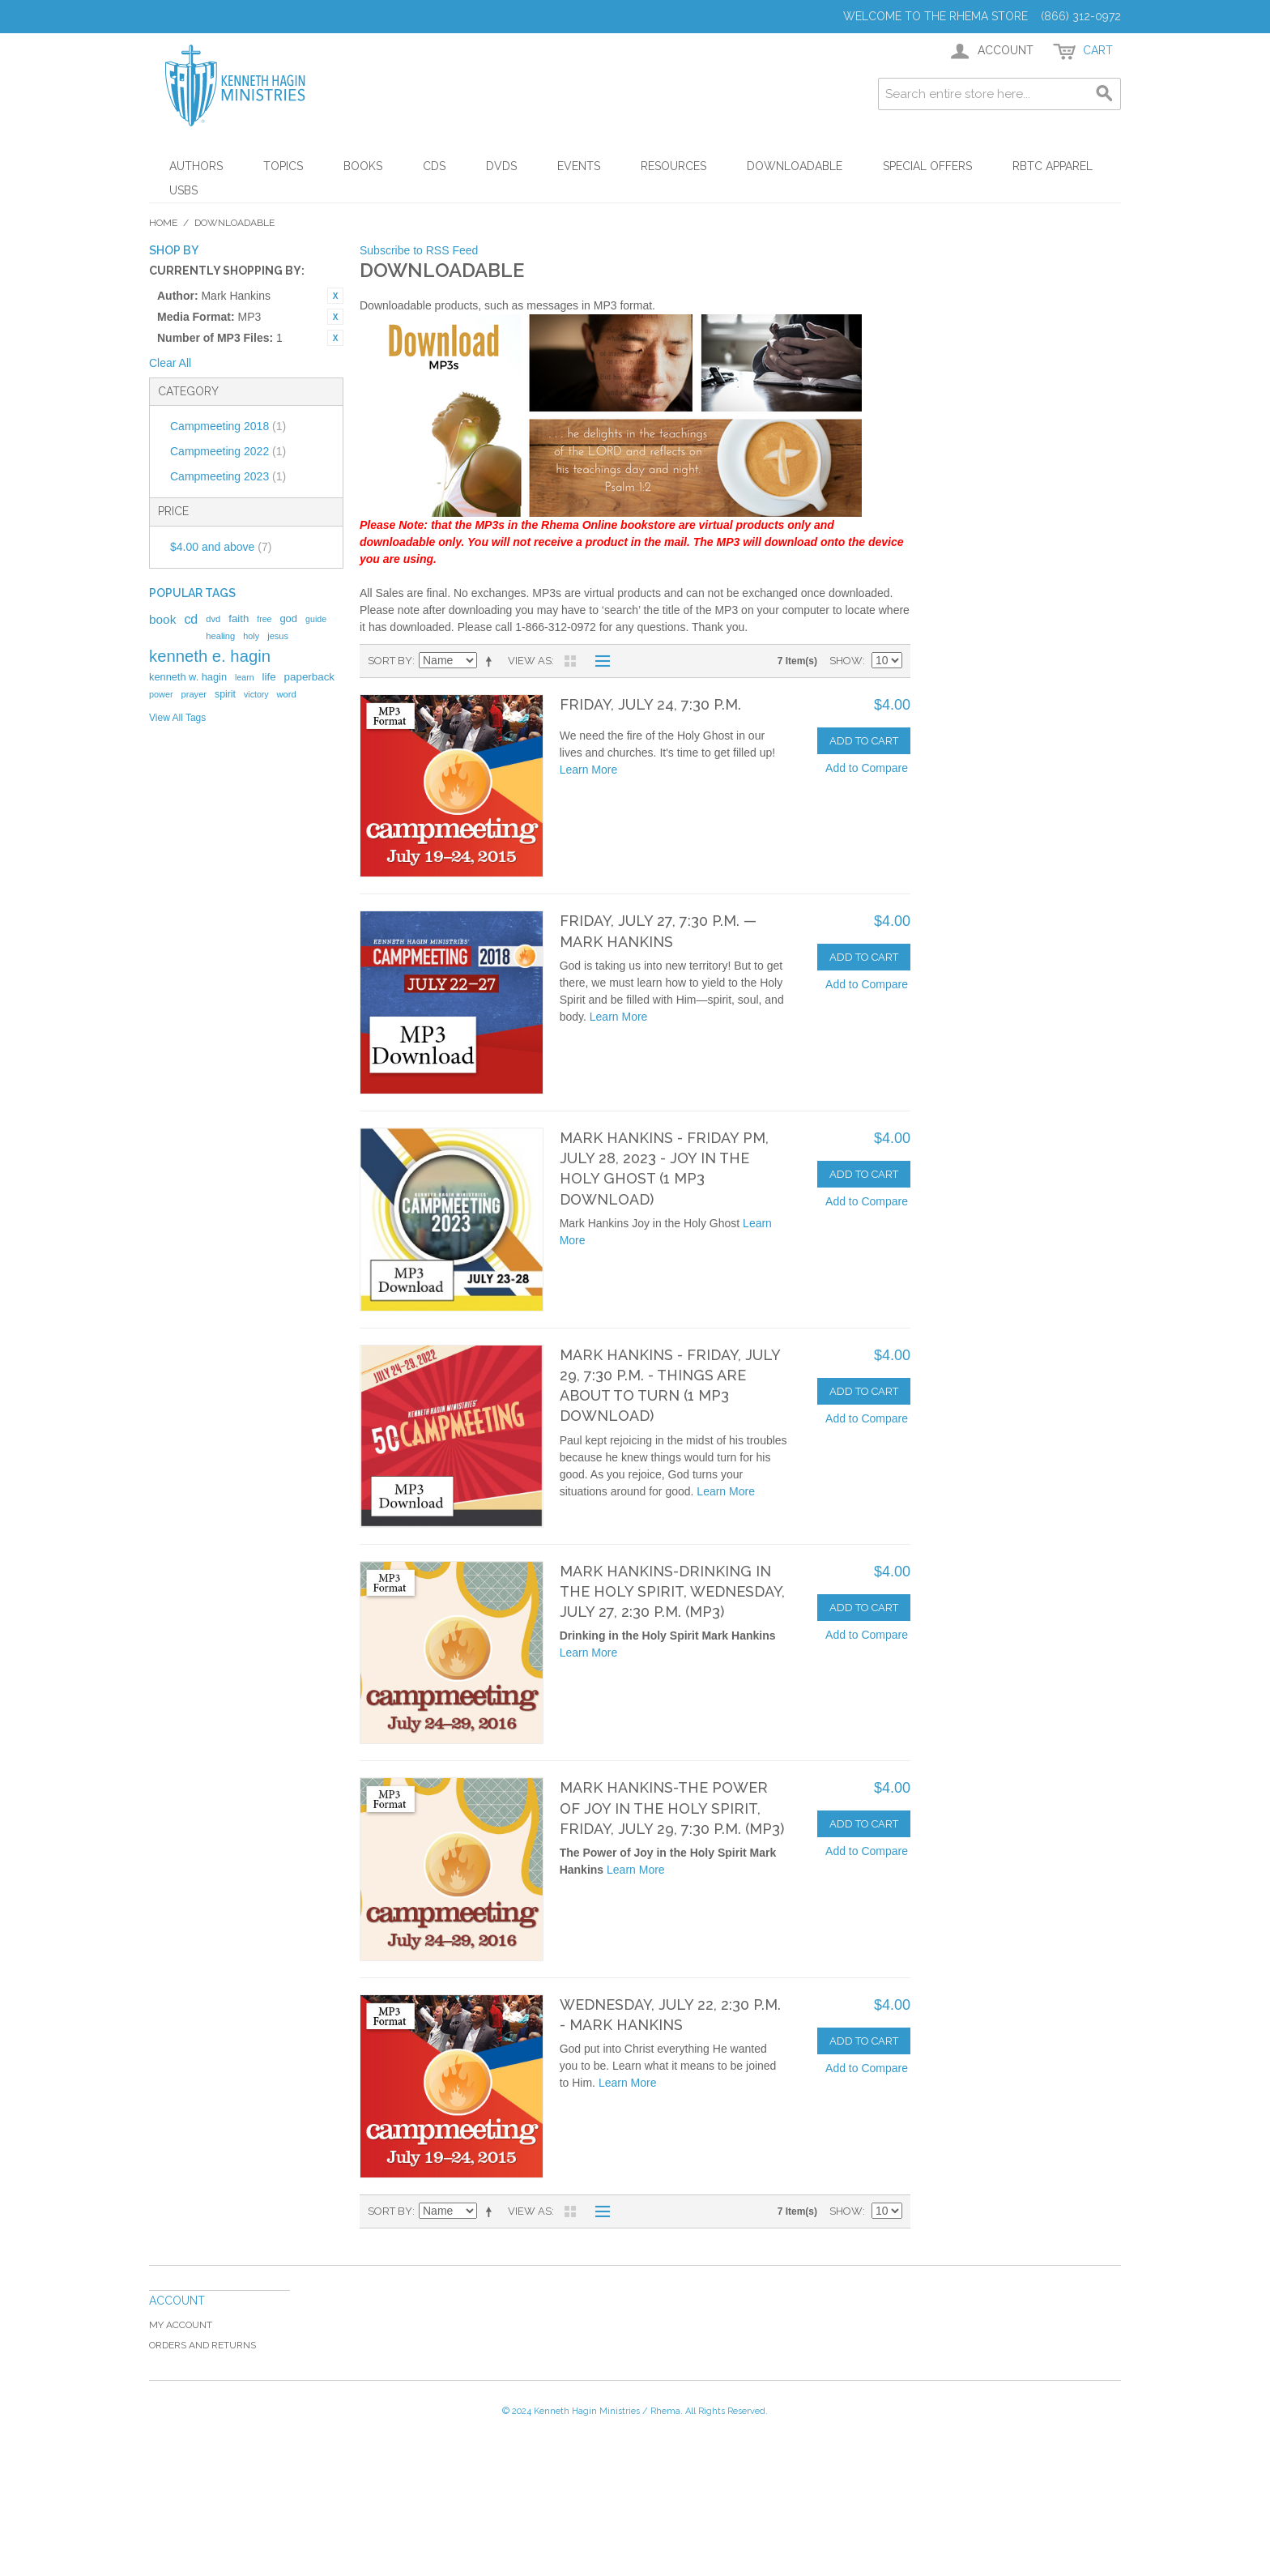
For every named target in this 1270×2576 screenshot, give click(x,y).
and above (220, 546)
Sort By (390, 661)
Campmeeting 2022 (228, 451)
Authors (196, 166)
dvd (213, 619)
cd (191, 619)
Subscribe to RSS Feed (419, 250)
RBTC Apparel (1052, 166)
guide (315, 619)
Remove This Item (335, 296)
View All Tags (177, 717)
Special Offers (927, 166)
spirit (225, 694)
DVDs (501, 166)
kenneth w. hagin (188, 677)
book (162, 619)
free (264, 619)
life (269, 677)
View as (530, 661)
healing (220, 636)
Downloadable (794, 166)
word (286, 694)
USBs (183, 190)
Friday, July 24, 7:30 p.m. (650, 704)
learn (244, 677)
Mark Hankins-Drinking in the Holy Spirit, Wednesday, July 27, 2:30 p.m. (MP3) (672, 1591)
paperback (309, 677)
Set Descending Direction (491, 661)
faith (238, 618)
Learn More (589, 769)
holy (251, 636)
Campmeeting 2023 (228, 476)
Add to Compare (866, 767)
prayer (194, 694)
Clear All (170, 362)
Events (578, 166)
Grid (570, 661)
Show (846, 661)
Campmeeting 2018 (228, 426)
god (288, 618)
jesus (277, 636)
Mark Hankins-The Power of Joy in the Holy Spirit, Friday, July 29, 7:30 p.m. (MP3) (672, 1807)
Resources (673, 166)
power (161, 694)
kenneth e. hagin (210, 656)
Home (163, 222)
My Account (180, 2325)
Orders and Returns (202, 2345)
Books (362, 166)
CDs (434, 166)
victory (256, 694)
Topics (283, 166)
